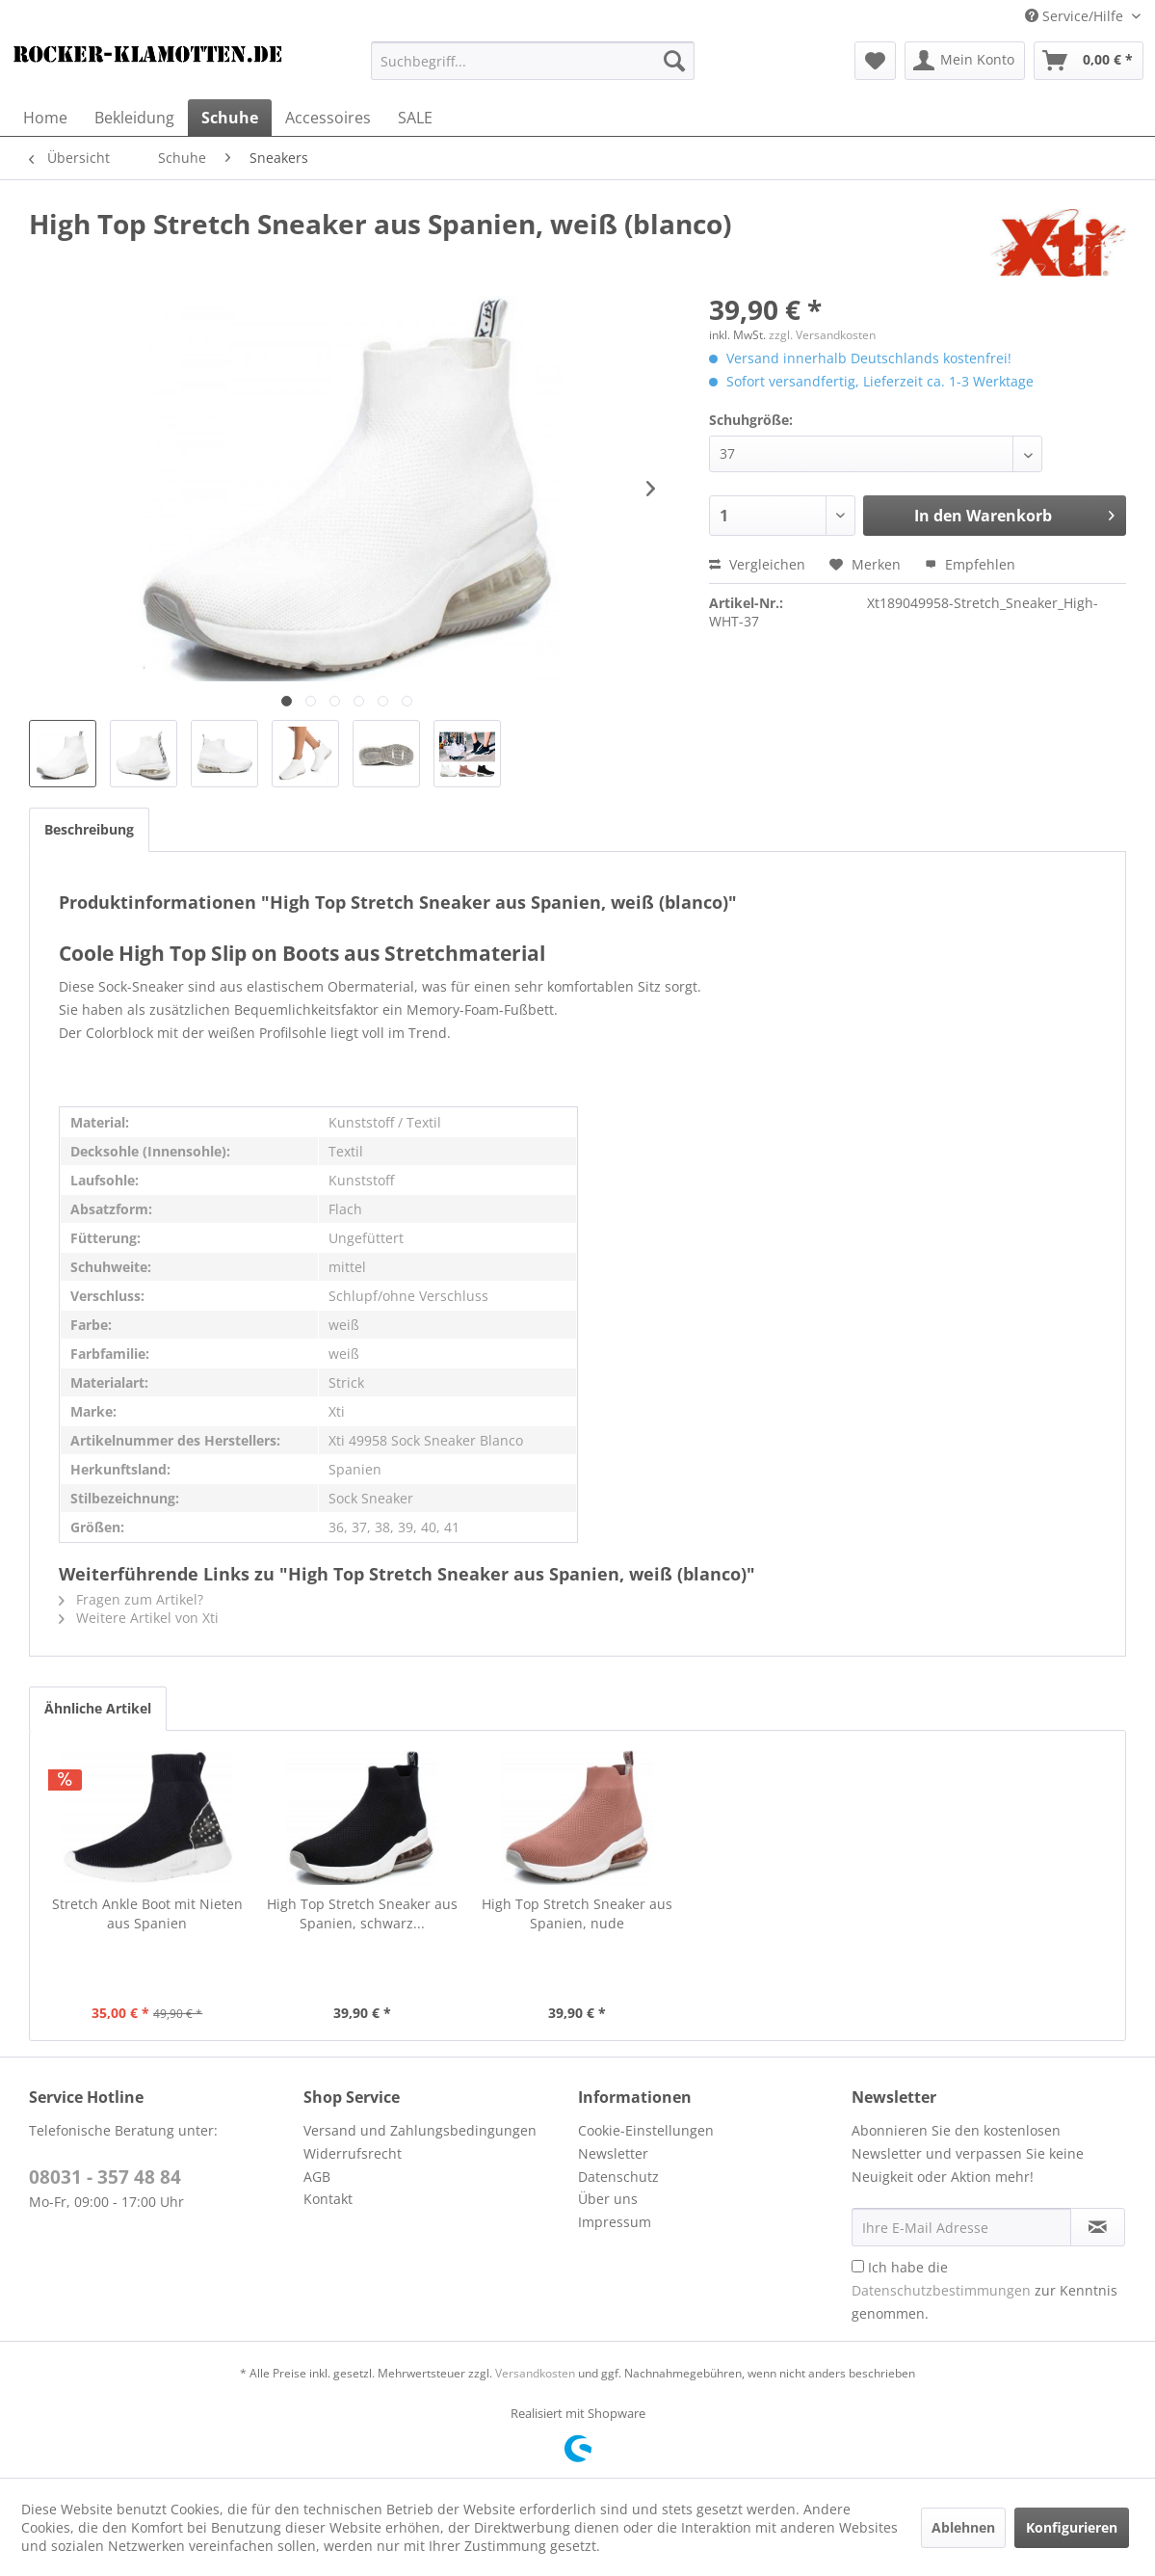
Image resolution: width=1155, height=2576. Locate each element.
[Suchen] (674, 60)
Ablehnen (963, 2527)
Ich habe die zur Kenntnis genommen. (984, 2290)
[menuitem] (533, 60)
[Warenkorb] (1088, 60)
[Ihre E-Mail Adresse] (961, 2227)
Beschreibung (89, 829)
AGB (316, 2176)
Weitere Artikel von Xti (139, 1617)
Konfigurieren (1071, 2527)
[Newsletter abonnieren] (1097, 2227)
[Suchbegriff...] (533, 60)
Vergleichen (757, 564)
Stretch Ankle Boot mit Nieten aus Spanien (147, 1913)
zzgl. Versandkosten (822, 335)
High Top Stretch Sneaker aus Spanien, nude (577, 1913)
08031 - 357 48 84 (105, 2177)
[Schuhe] (230, 117)
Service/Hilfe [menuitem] (1076, 16)
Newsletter (613, 2153)
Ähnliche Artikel (97, 1708)
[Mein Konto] (965, 60)
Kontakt (328, 2199)
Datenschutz (618, 2176)
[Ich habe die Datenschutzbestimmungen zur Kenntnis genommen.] (858, 2266)
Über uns (608, 2199)
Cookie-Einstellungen (646, 2130)
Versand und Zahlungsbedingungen (420, 2130)
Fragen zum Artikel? (131, 1599)
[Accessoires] (328, 117)
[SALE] (415, 117)
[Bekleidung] (134, 117)
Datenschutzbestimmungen (941, 2290)
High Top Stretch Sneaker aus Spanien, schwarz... (362, 1913)
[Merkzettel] (875, 60)
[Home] (45, 117)
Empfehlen (970, 564)
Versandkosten (535, 2373)
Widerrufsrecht (352, 2153)
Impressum (614, 2222)
